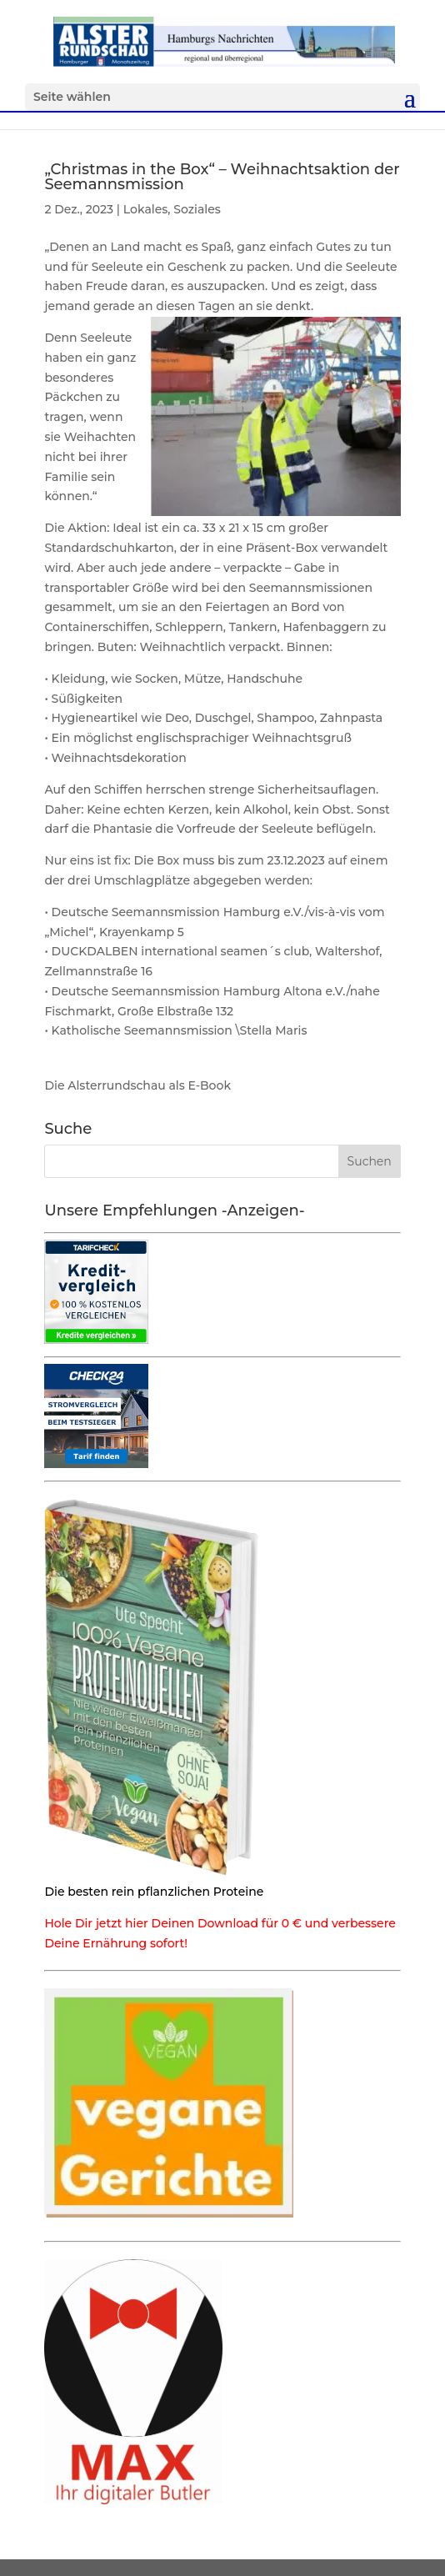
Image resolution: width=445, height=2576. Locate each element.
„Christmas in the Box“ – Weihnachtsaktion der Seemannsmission (221, 176)
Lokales (145, 209)
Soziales (197, 209)
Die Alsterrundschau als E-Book (137, 1085)
